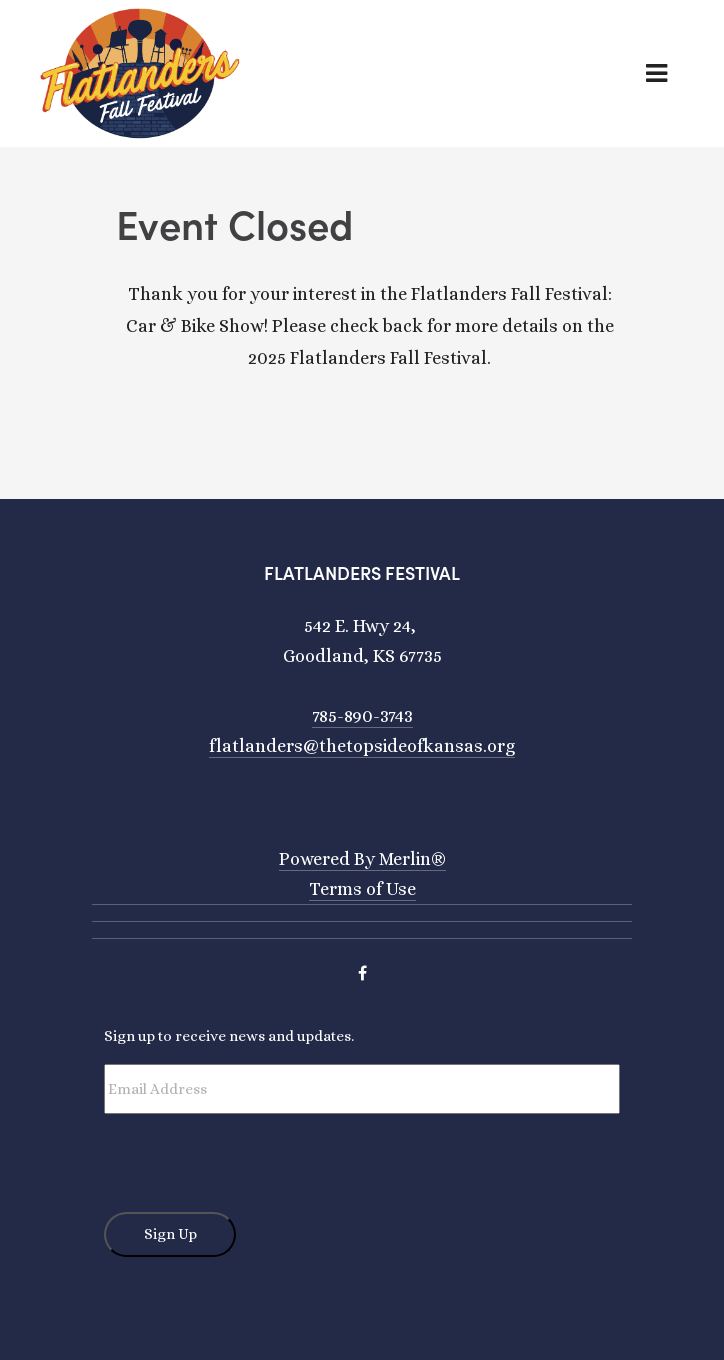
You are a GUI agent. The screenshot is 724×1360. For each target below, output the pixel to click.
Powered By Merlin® (362, 859)
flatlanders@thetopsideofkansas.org (362, 746)
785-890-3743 (362, 716)
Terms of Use (362, 889)
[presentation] (256, 1153)
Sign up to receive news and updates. (229, 1036)
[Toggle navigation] (672, 73)
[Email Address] (362, 1089)
